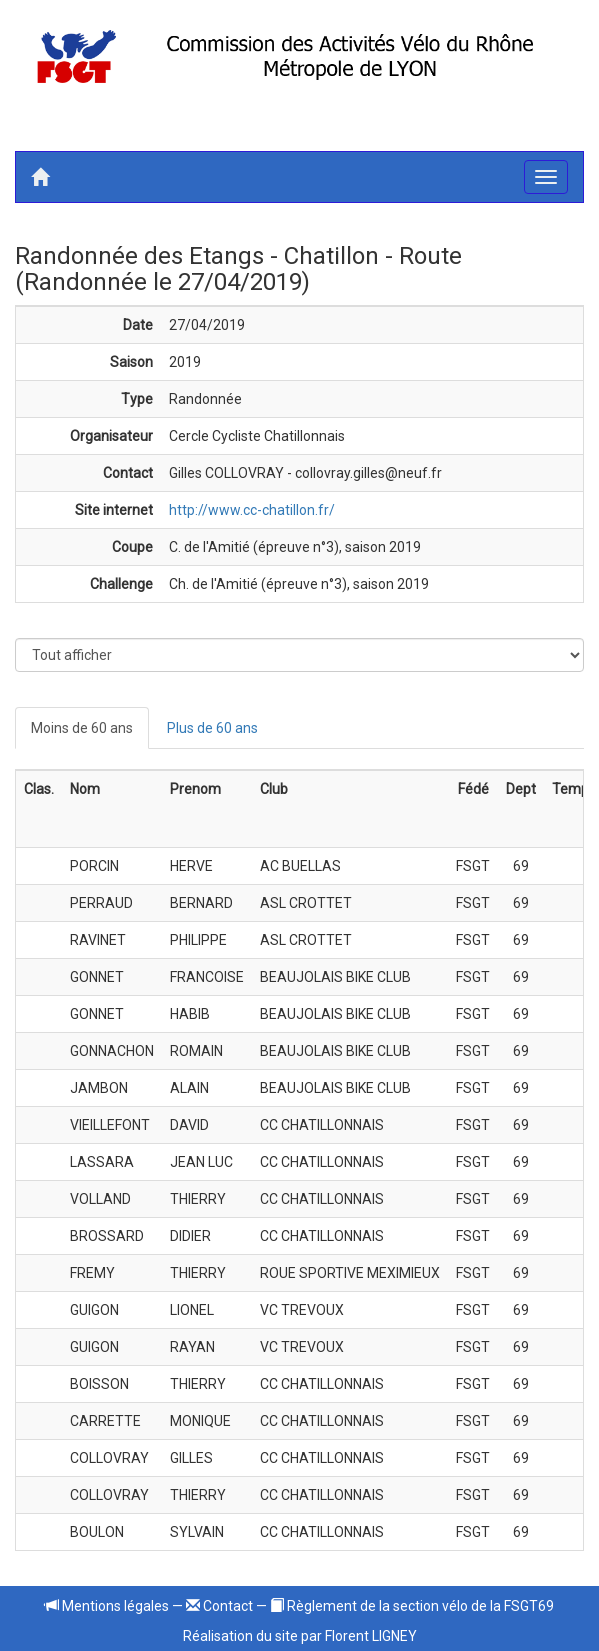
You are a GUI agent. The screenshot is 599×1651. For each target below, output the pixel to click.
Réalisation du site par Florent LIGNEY (300, 1636)
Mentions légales (107, 1606)
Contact (219, 1606)
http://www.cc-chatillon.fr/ (252, 510)
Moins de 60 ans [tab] (82, 728)
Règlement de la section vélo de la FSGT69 (412, 1606)
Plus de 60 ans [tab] (212, 728)
